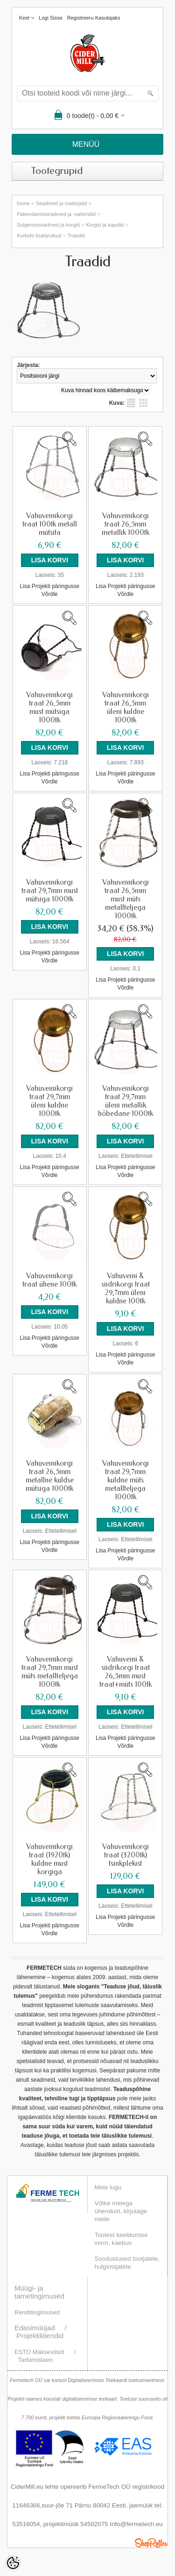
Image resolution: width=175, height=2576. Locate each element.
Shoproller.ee (151, 2543)
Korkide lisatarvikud (39, 235)
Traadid (76, 235)
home (23, 203)
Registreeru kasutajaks (93, 18)
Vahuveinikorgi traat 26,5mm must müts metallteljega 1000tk (125, 899)
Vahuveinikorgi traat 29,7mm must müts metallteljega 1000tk (49, 1672)
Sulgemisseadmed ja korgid (48, 225)
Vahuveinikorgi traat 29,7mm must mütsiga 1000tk (49, 890)
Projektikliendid (39, 2336)
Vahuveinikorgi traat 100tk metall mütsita (49, 524)
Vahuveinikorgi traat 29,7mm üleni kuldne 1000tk (49, 1101)
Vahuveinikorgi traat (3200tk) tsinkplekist (125, 1855)
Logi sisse (51, 18)
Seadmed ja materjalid (61, 203)
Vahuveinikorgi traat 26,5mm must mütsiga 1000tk (49, 707)
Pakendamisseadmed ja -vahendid (56, 214)
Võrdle (50, 594)
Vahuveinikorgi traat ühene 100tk (49, 1280)
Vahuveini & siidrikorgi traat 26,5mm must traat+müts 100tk (125, 1672)
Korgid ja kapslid (105, 225)
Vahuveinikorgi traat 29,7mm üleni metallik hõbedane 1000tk (125, 1101)
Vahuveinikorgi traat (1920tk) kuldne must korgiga (49, 1859)
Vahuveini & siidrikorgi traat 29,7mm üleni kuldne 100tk (125, 1288)
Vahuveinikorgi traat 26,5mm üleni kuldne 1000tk (125, 707)
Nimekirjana (131, 403)
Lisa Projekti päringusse (49, 586)
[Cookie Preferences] (13, 2563)
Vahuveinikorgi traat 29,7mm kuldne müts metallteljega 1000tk (125, 1480)
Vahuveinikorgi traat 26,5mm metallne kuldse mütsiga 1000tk (50, 1476)
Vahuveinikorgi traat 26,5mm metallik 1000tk (125, 524)
